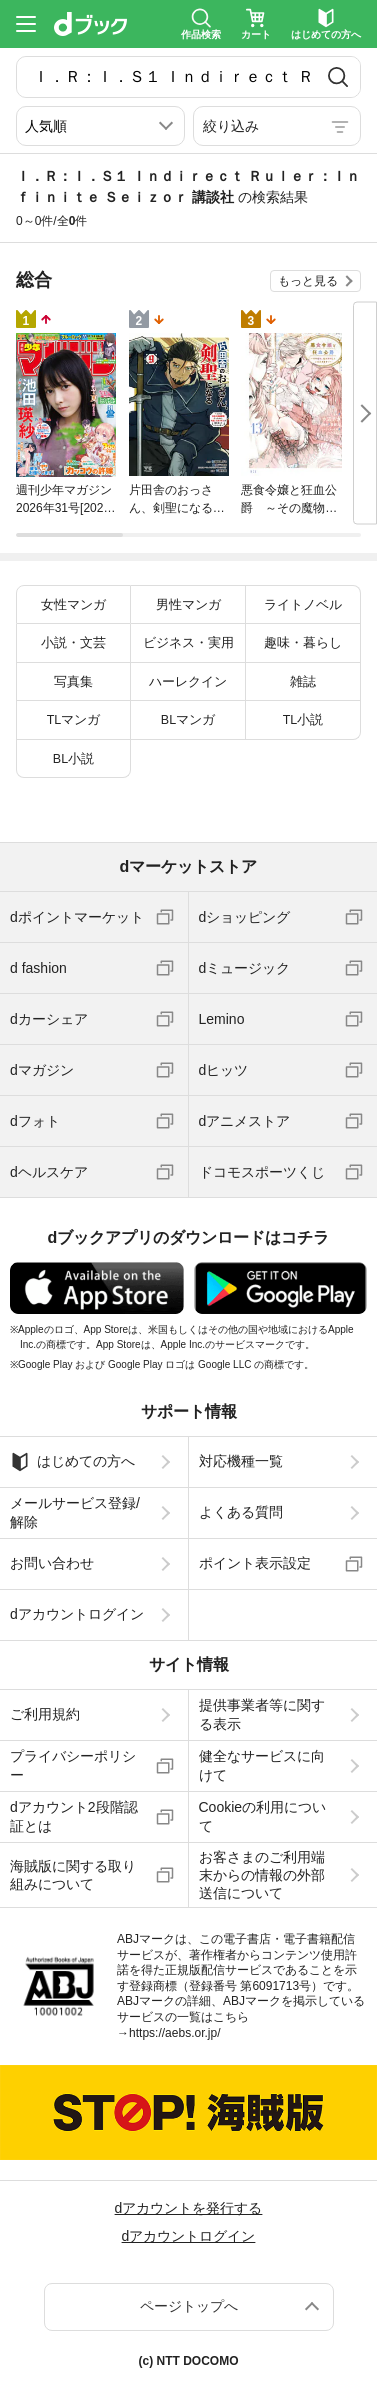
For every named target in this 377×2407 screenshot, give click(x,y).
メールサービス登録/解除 (75, 1512)
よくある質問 (241, 1512)
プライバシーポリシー (73, 1765)
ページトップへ (189, 2306)
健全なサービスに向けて (262, 1765)
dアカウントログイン (77, 1614)
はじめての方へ (72, 1462)
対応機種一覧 (241, 1461)
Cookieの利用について (263, 1816)
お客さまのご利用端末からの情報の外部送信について (262, 1875)
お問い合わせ (52, 1563)
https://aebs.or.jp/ (174, 2033)
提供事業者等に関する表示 (262, 1714)
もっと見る (308, 281)
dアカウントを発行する (189, 2208)
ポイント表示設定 (255, 1563)
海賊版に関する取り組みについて (73, 1875)
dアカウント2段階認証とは (74, 1816)
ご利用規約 (45, 1714)
